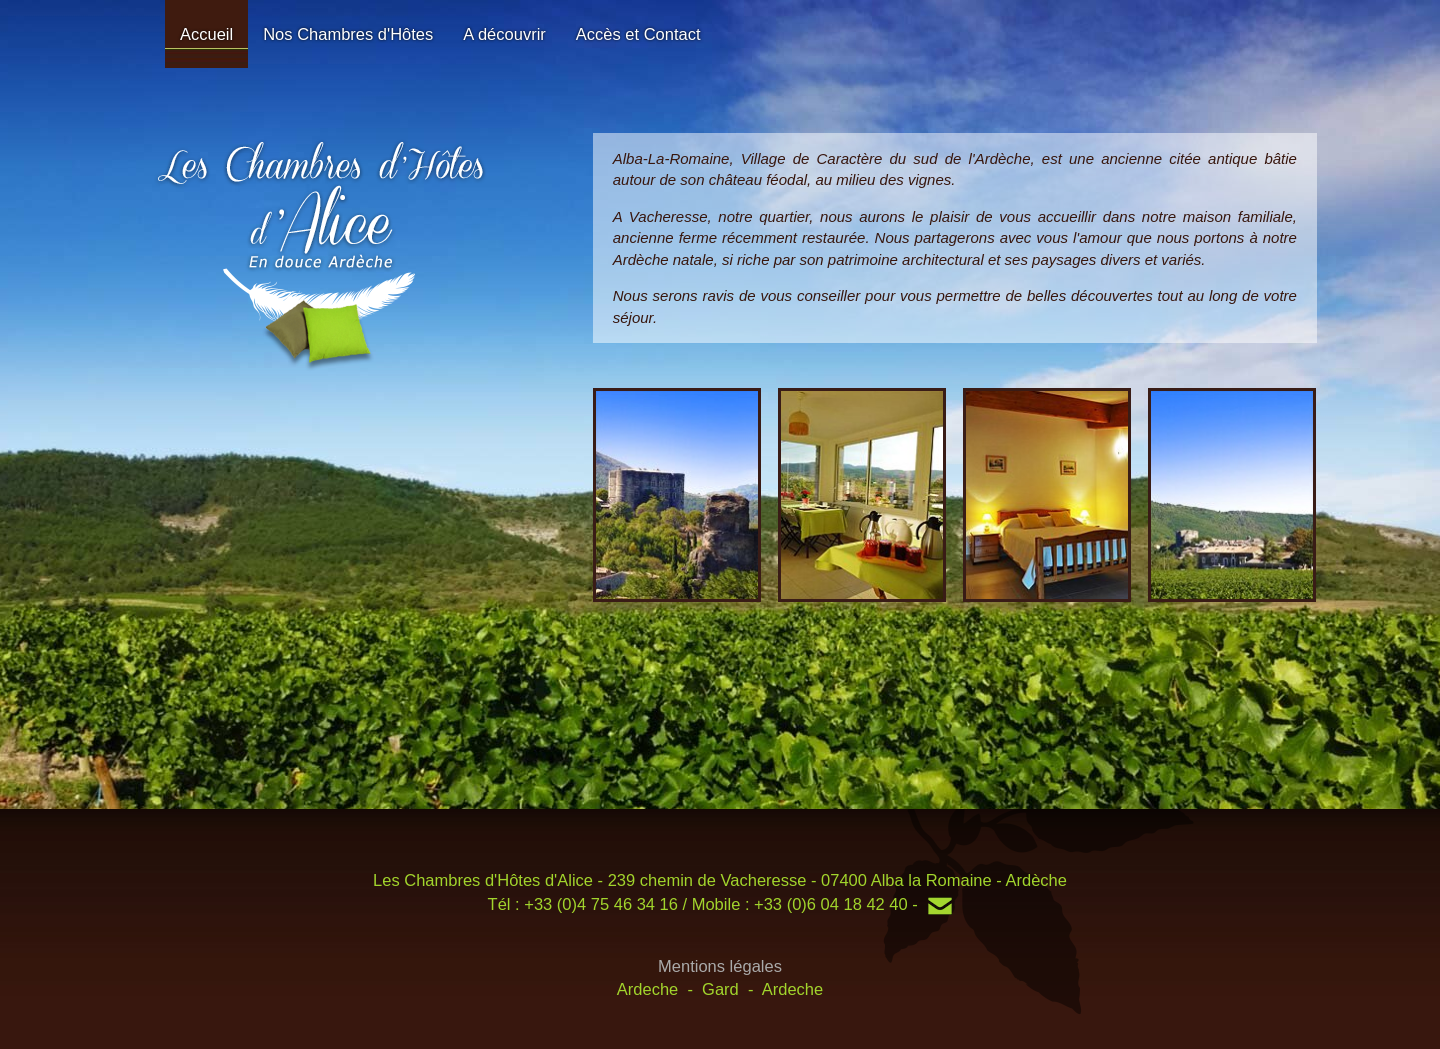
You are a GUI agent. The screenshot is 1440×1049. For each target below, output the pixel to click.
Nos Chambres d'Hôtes (348, 34)
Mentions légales (720, 966)
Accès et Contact (638, 34)
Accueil (206, 34)
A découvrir (504, 34)
